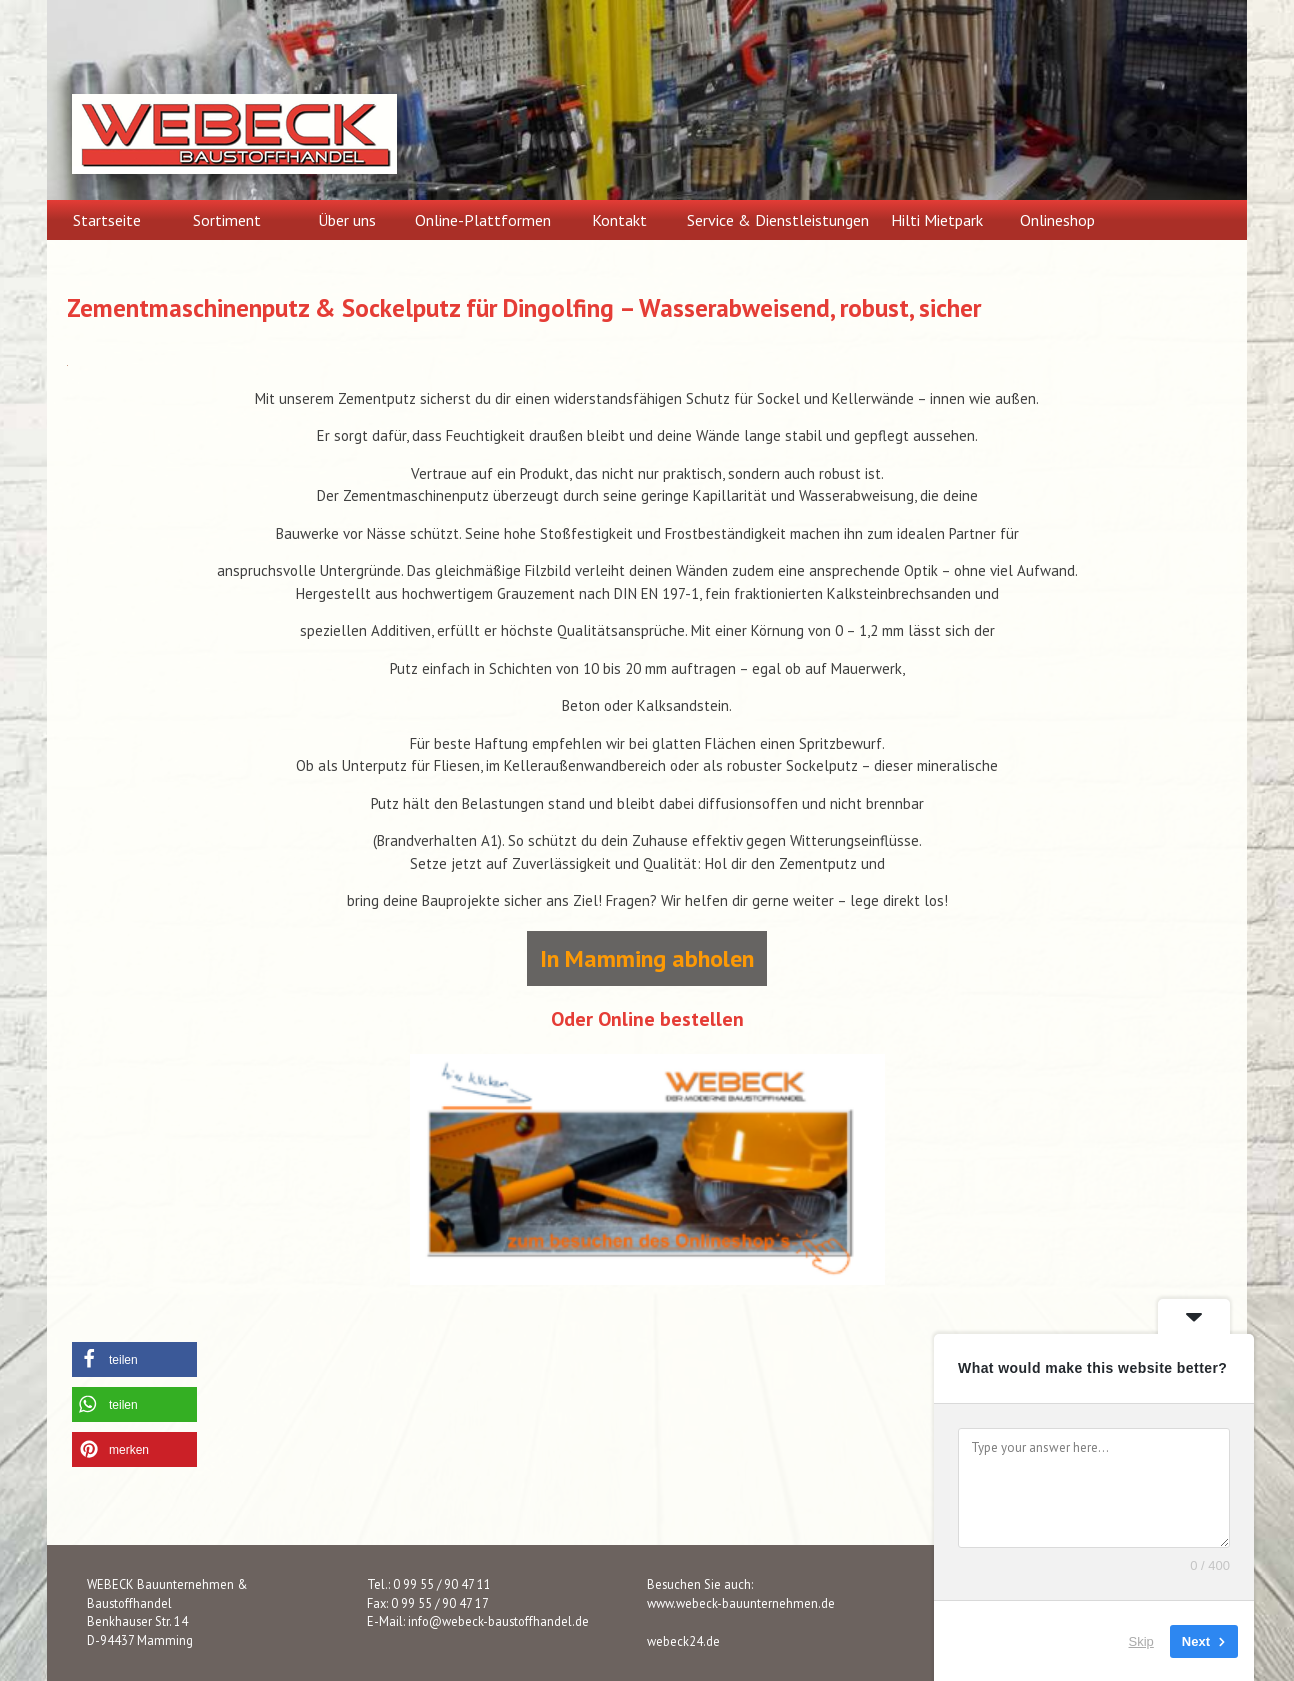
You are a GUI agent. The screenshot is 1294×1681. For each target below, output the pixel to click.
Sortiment (227, 220)
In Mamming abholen (647, 958)
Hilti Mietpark (937, 220)
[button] (134, 1359)
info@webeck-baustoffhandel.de (498, 1621)
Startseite (107, 220)
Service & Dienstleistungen (778, 220)
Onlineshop (1057, 220)
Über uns (347, 220)
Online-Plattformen (483, 220)
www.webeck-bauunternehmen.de (741, 1603)
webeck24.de (683, 1641)
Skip (1141, 1640)
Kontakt (619, 220)
